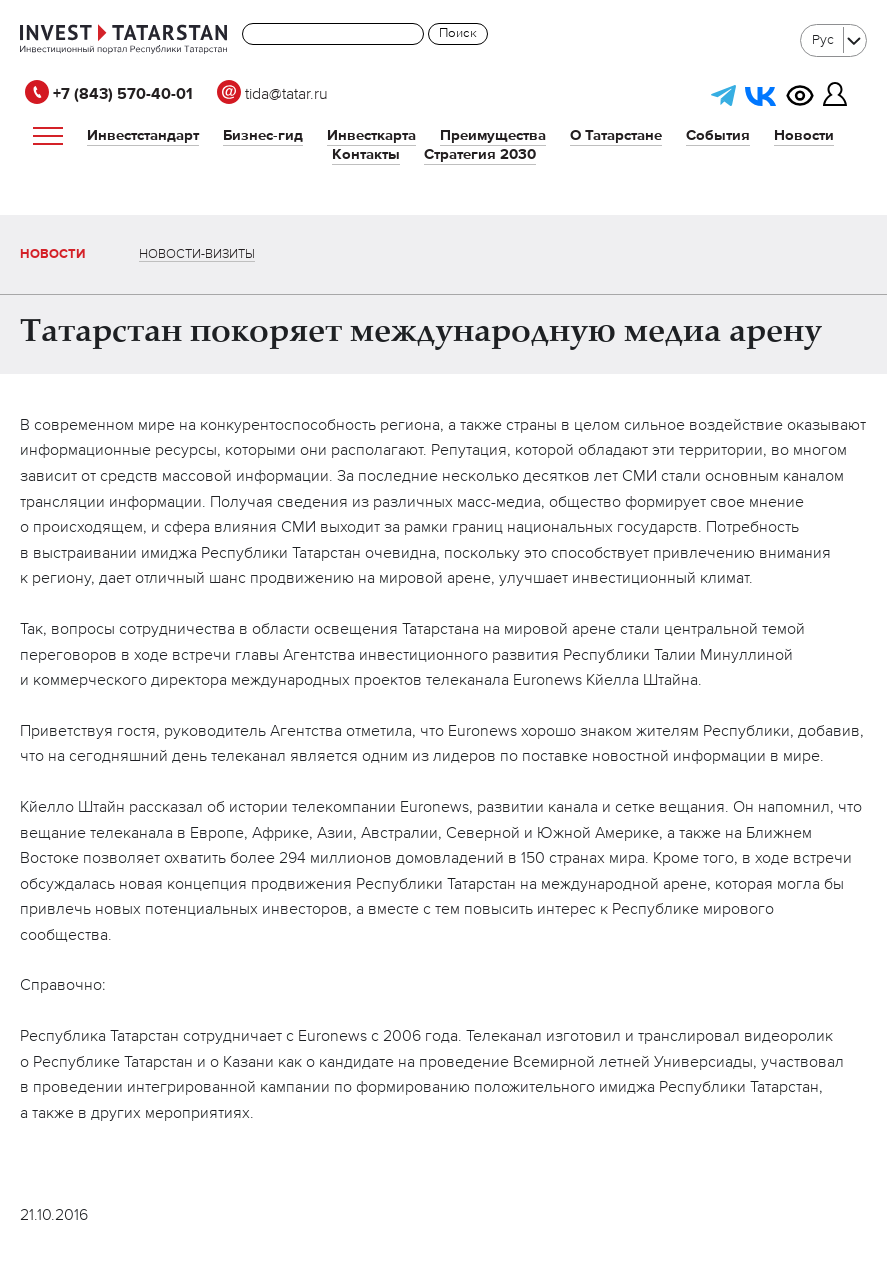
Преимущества (493, 135)
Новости (804, 135)
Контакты (366, 154)
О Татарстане (616, 135)
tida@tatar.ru (272, 95)
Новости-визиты (197, 254)
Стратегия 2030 (480, 154)
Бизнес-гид (263, 135)
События (718, 135)
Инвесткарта (371, 135)
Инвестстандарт (143, 135)
